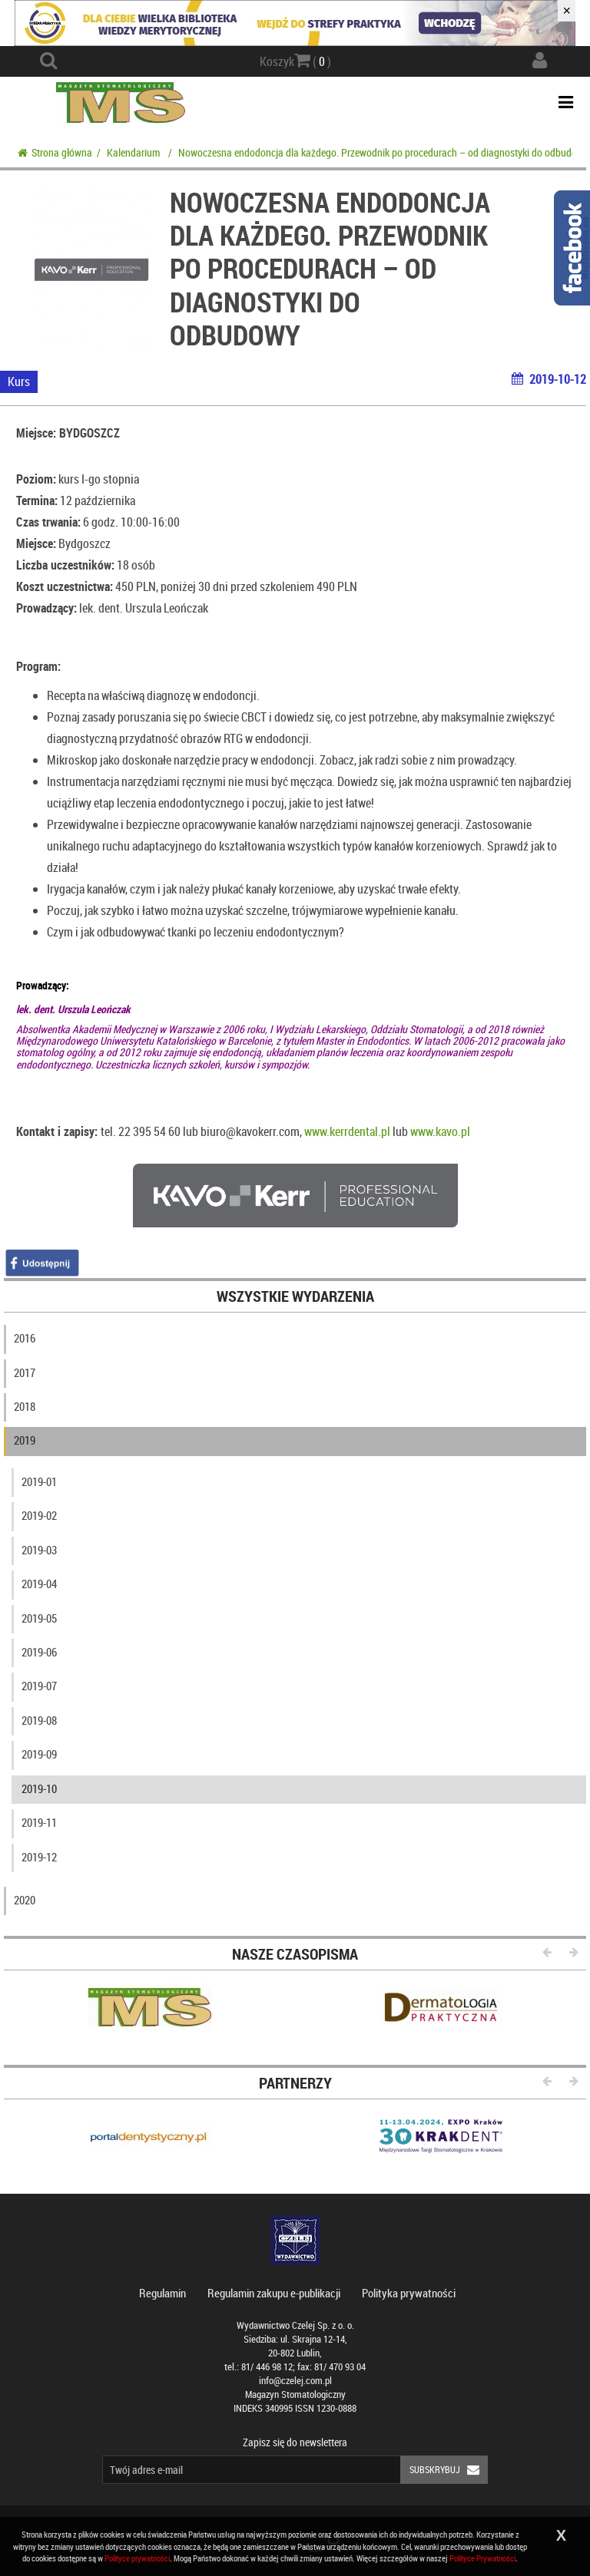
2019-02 (39, 1515)
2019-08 (39, 1720)
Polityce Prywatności (482, 2558)
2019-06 (39, 1652)
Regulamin (162, 2292)
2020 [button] (24, 1899)
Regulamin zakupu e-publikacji (273, 2292)
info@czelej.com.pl (295, 2380)
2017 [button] (24, 1372)
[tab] (295, 1342)
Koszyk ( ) (295, 60)
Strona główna (55, 152)
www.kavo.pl (440, 1131)
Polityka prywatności (409, 2292)
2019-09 (39, 1754)
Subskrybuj (448, 2469)
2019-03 (39, 1549)
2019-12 (39, 1856)
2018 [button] (24, 1406)
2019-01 (39, 1481)
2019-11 (39, 1822)
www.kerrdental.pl (347, 1131)
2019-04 (39, 1583)
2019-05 (39, 1618)
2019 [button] (24, 1440)
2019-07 (39, 1685)
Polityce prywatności (137, 2558)
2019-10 (39, 1788)
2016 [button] (24, 1338)
